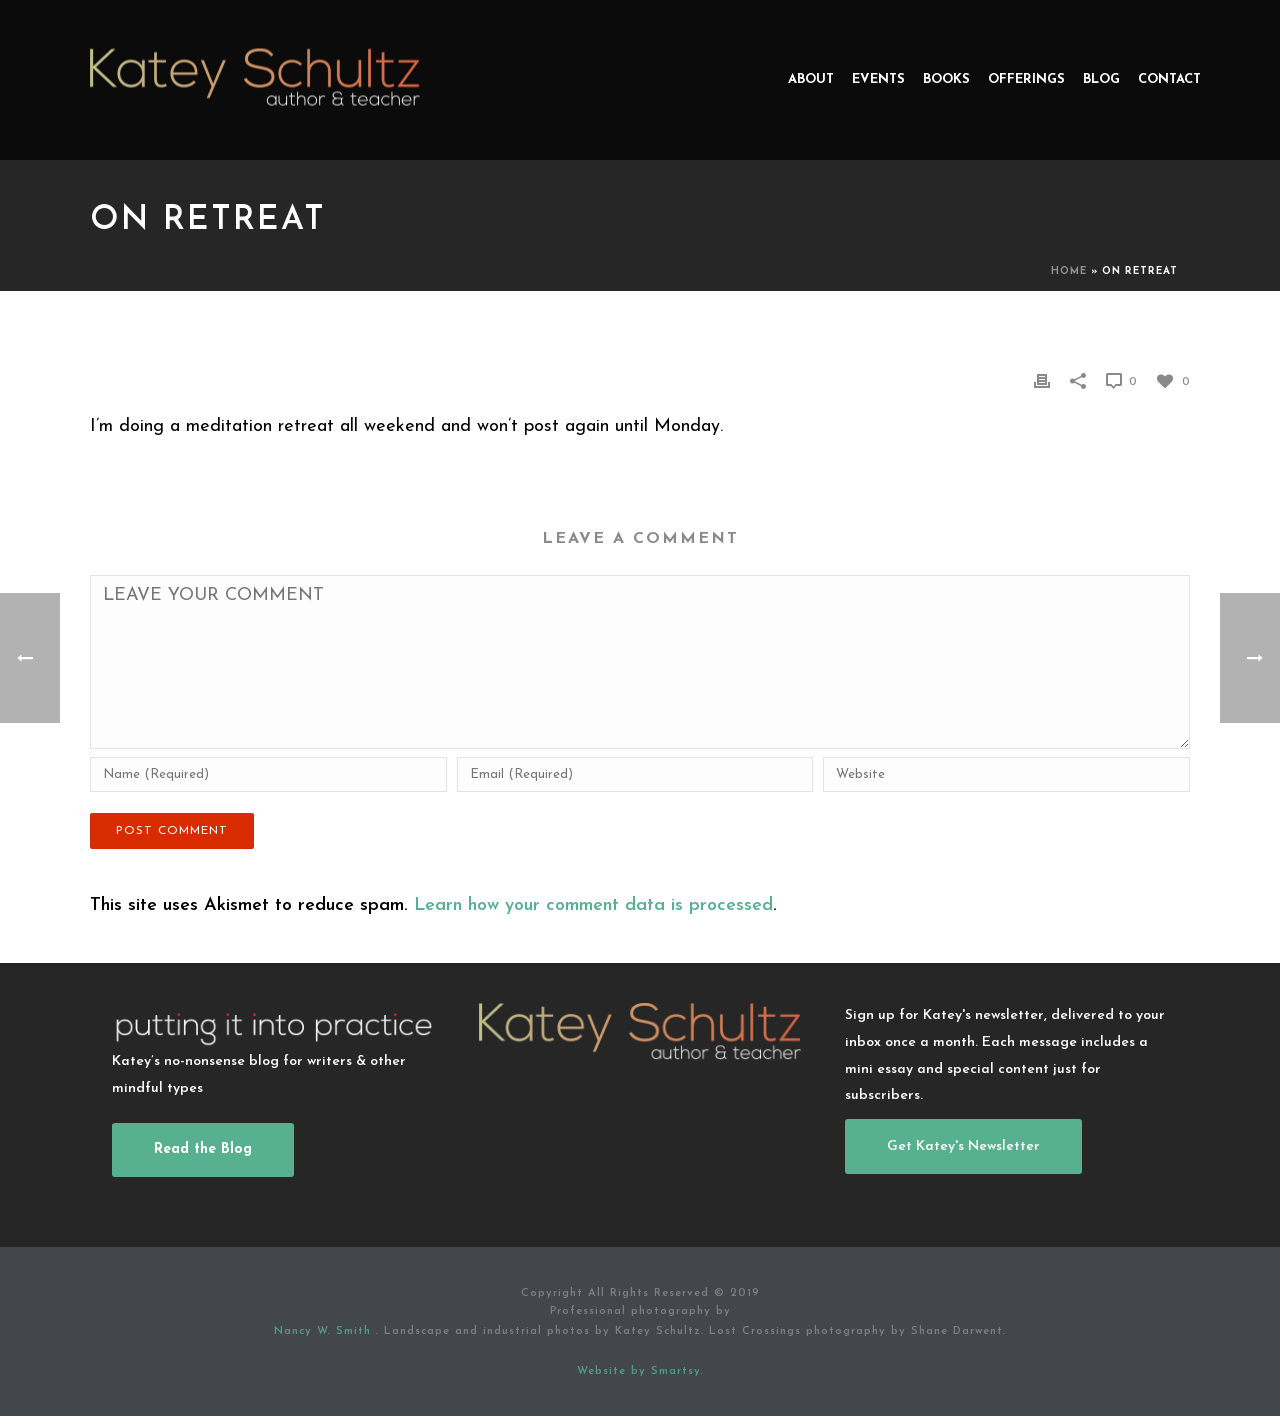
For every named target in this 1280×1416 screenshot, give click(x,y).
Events (878, 79)
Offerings (1026, 79)
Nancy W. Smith (325, 1331)
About (811, 79)
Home (1069, 271)
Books (946, 79)
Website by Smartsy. (640, 1371)
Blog (1101, 79)
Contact (1169, 79)
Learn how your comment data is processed (593, 905)
